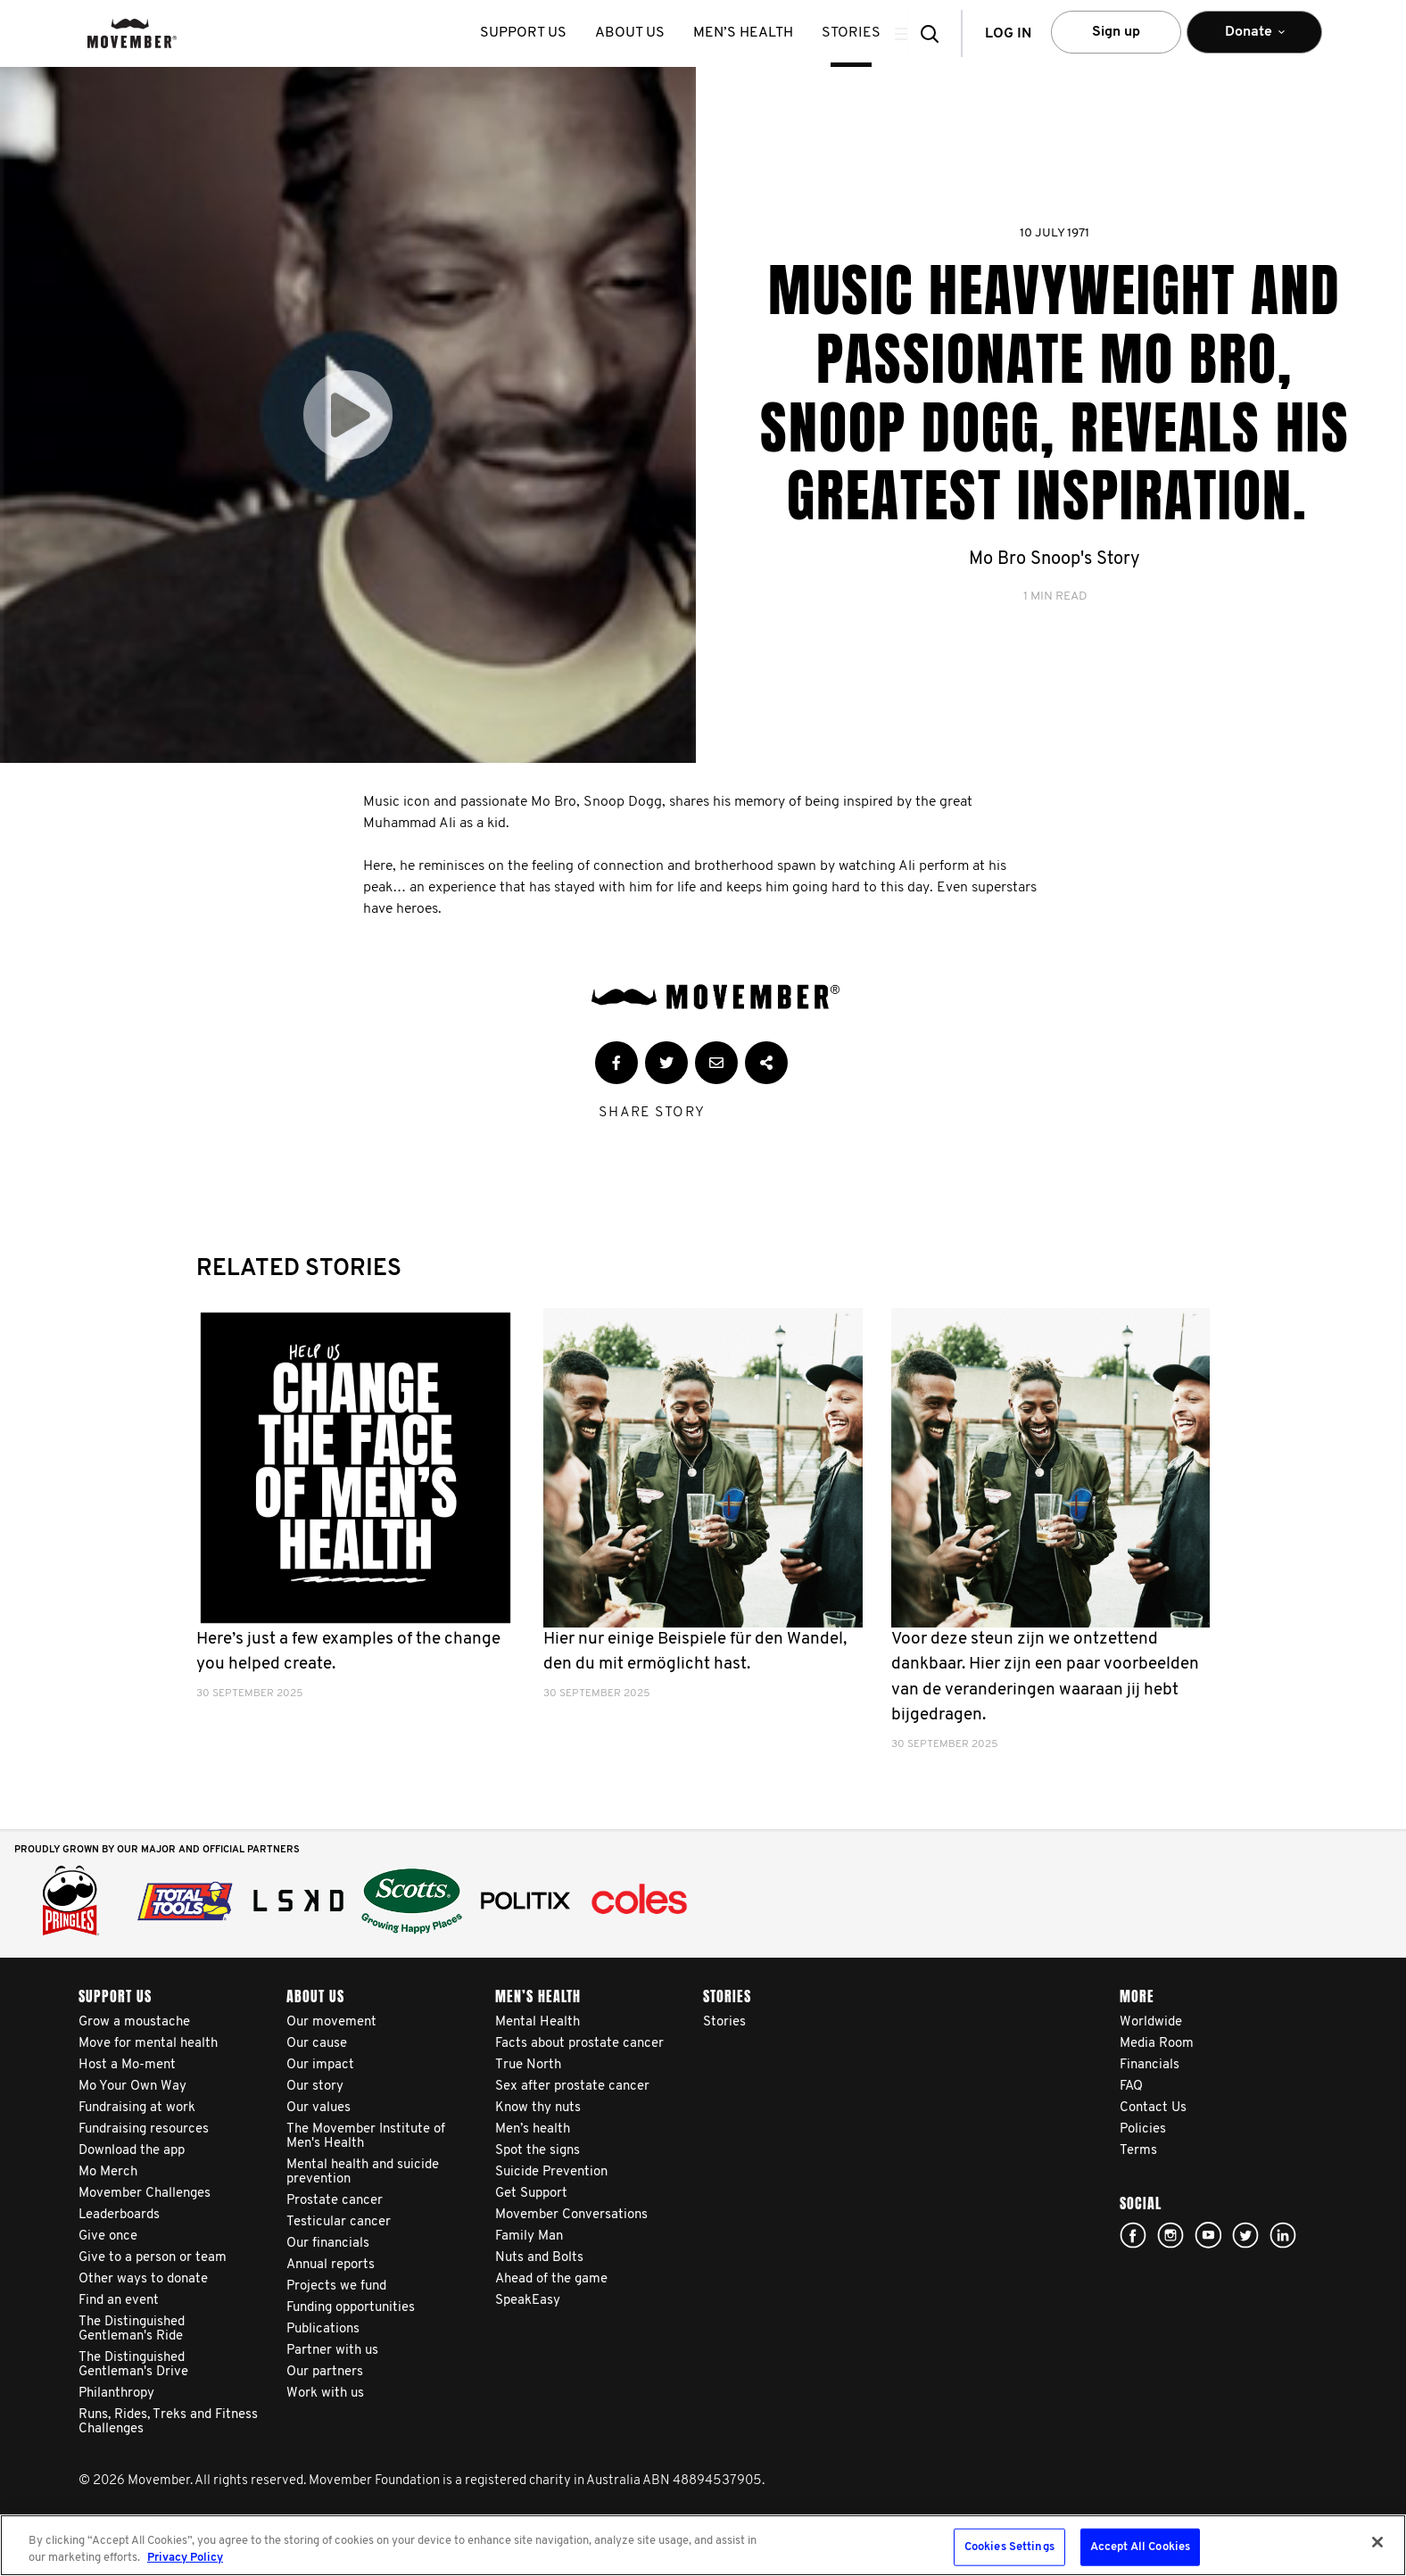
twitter (1245, 2235)
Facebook (1133, 2235)
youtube (1208, 2235)
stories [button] (864, 33)
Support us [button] (536, 33)
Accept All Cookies (1140, 2547)
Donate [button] (1254, 39)
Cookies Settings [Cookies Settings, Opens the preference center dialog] (1009, 2547)
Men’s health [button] (756, 33)
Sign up (1116, 32)
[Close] (1377, 2542)
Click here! (1170, 2235)
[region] (703, 2545)
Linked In (1283, 2235)
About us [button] (643, 33)
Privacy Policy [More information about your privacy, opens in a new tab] (185, 2558)
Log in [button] (1008, 34)
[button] (935, 33)
